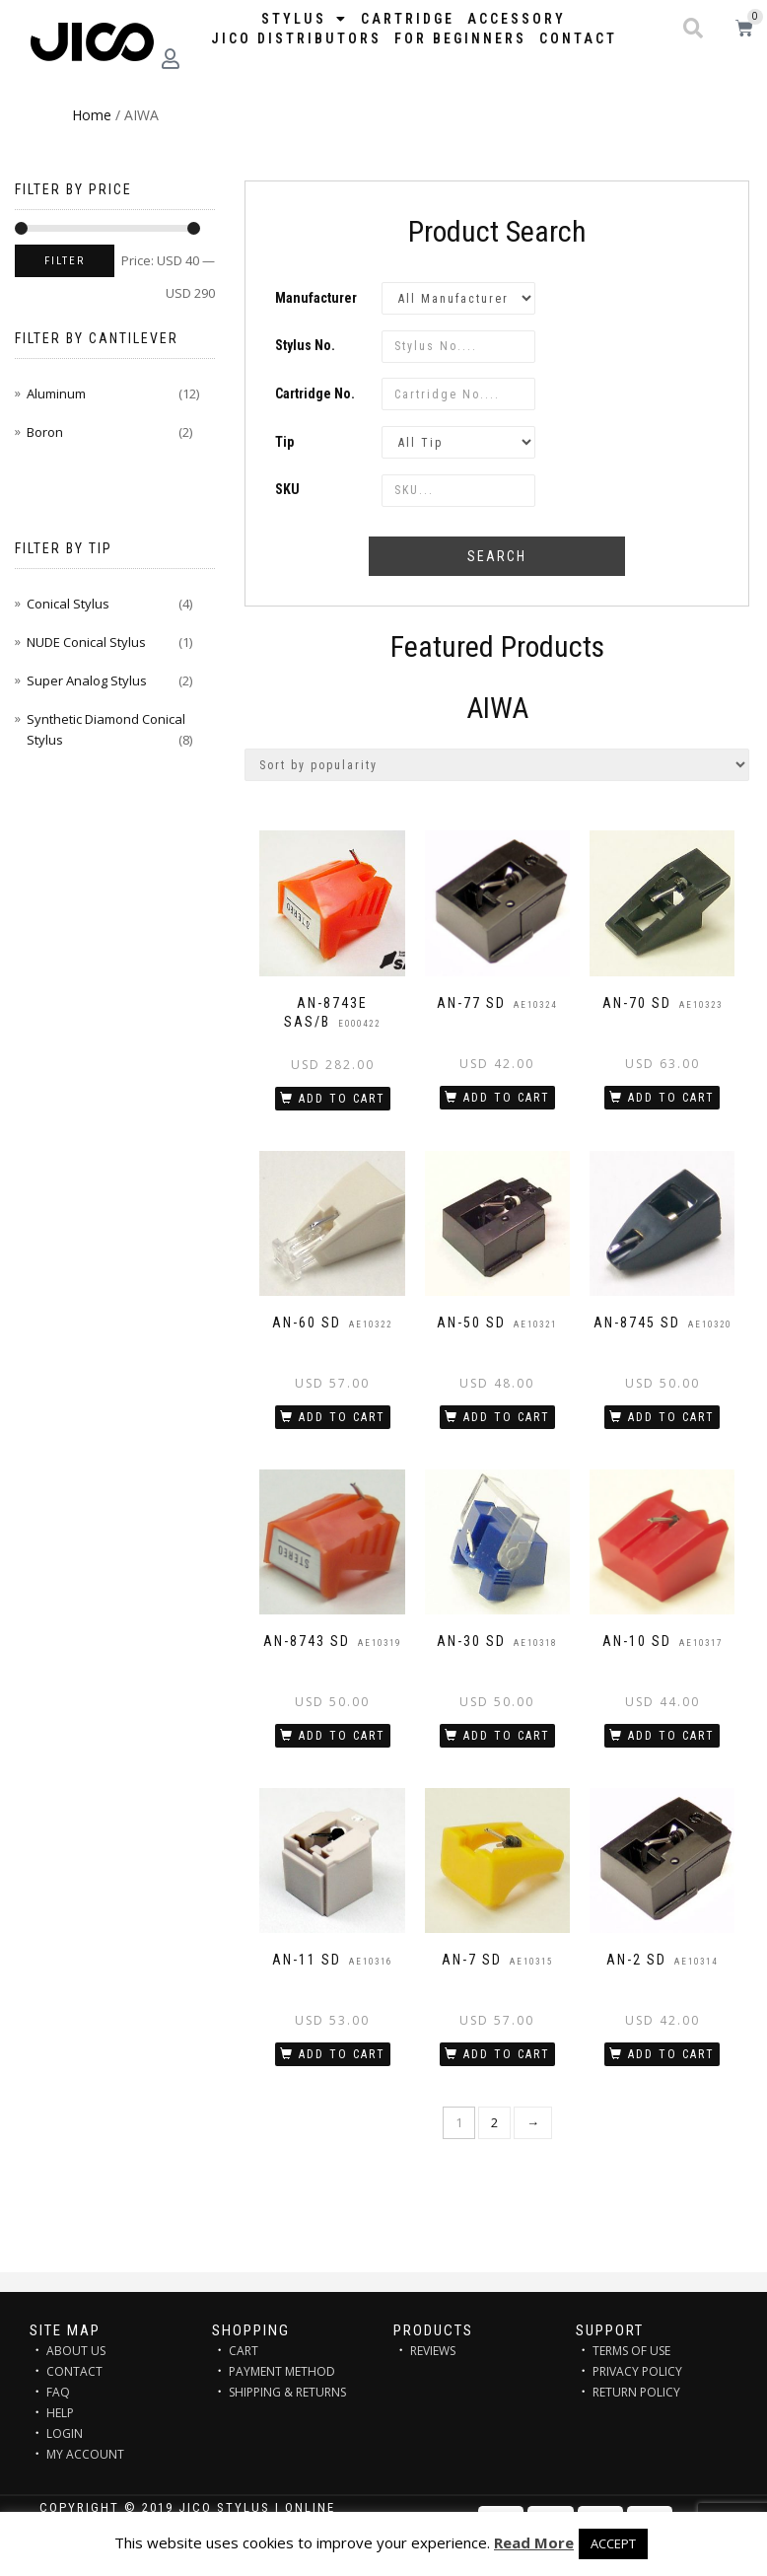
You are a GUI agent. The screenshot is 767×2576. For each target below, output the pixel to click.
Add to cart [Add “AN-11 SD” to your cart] (342, 2054)
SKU (287, 489)
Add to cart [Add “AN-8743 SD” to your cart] (342, 1736)
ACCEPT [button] (613, 2543)
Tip (284, 442)
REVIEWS (432, 2350)
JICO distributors (296, 38)
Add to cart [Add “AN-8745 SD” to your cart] (671, 1417)
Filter (64, 260)
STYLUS (304, 19)
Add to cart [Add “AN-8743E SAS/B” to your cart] (342, 1099)
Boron (45, 432)
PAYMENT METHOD (282, 2371)
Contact (578, 38)
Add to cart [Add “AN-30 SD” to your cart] (506, 1736)
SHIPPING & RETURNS (287, 2392)
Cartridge (407, 19)
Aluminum (56, 393)
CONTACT (74, 2371)
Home (91, 115)
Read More (534, 2542)
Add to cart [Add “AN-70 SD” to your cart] (671, 1098)
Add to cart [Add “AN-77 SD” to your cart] (506, 1098)
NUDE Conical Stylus (86, 642)
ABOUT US (75, 2350)
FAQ (58, 2392)
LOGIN (64, 2433)
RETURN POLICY (636, 2392)
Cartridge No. (315, 393)
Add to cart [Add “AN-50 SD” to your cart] (506, 1417)
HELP (60, 2412)
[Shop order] (496, 765)
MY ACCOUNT (85, 2454)
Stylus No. (305, 345)
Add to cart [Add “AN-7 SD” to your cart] (506, 2054)
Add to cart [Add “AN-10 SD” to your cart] (671, 1736)
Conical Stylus (68, 603)
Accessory (516, 19)
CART (243, 2350)
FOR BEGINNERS (460, 38)
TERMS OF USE (631, 2350)
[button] (693, 28)
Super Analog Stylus (87, 680)
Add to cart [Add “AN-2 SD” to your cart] (671, 2054)
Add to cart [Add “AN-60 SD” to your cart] (342, 1417)
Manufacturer (316, 298)
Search (496, 556)
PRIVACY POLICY (637, 2371)
